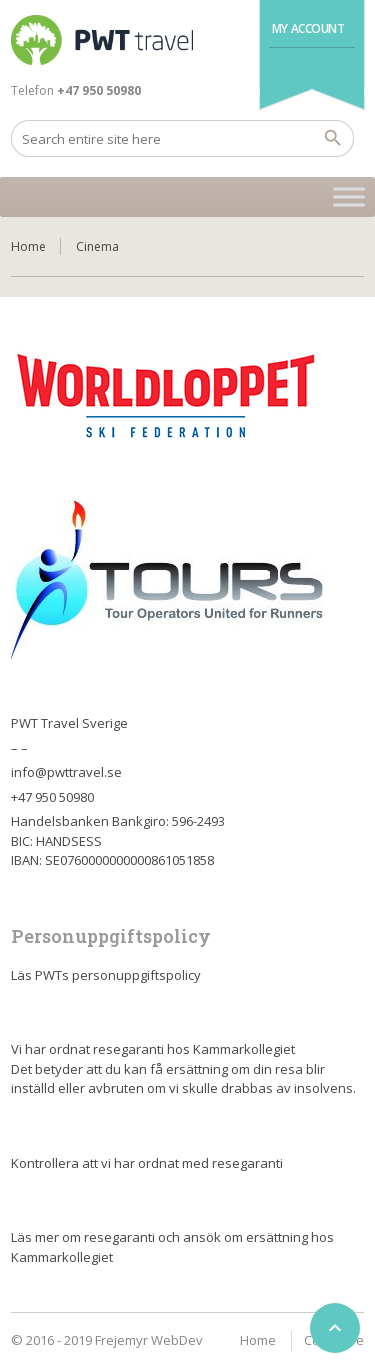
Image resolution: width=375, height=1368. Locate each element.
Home (28, 246)
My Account (308, 28)
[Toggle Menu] (349, 196)
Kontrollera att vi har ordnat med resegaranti (147, 1163)
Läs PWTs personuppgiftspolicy (106, 975)
